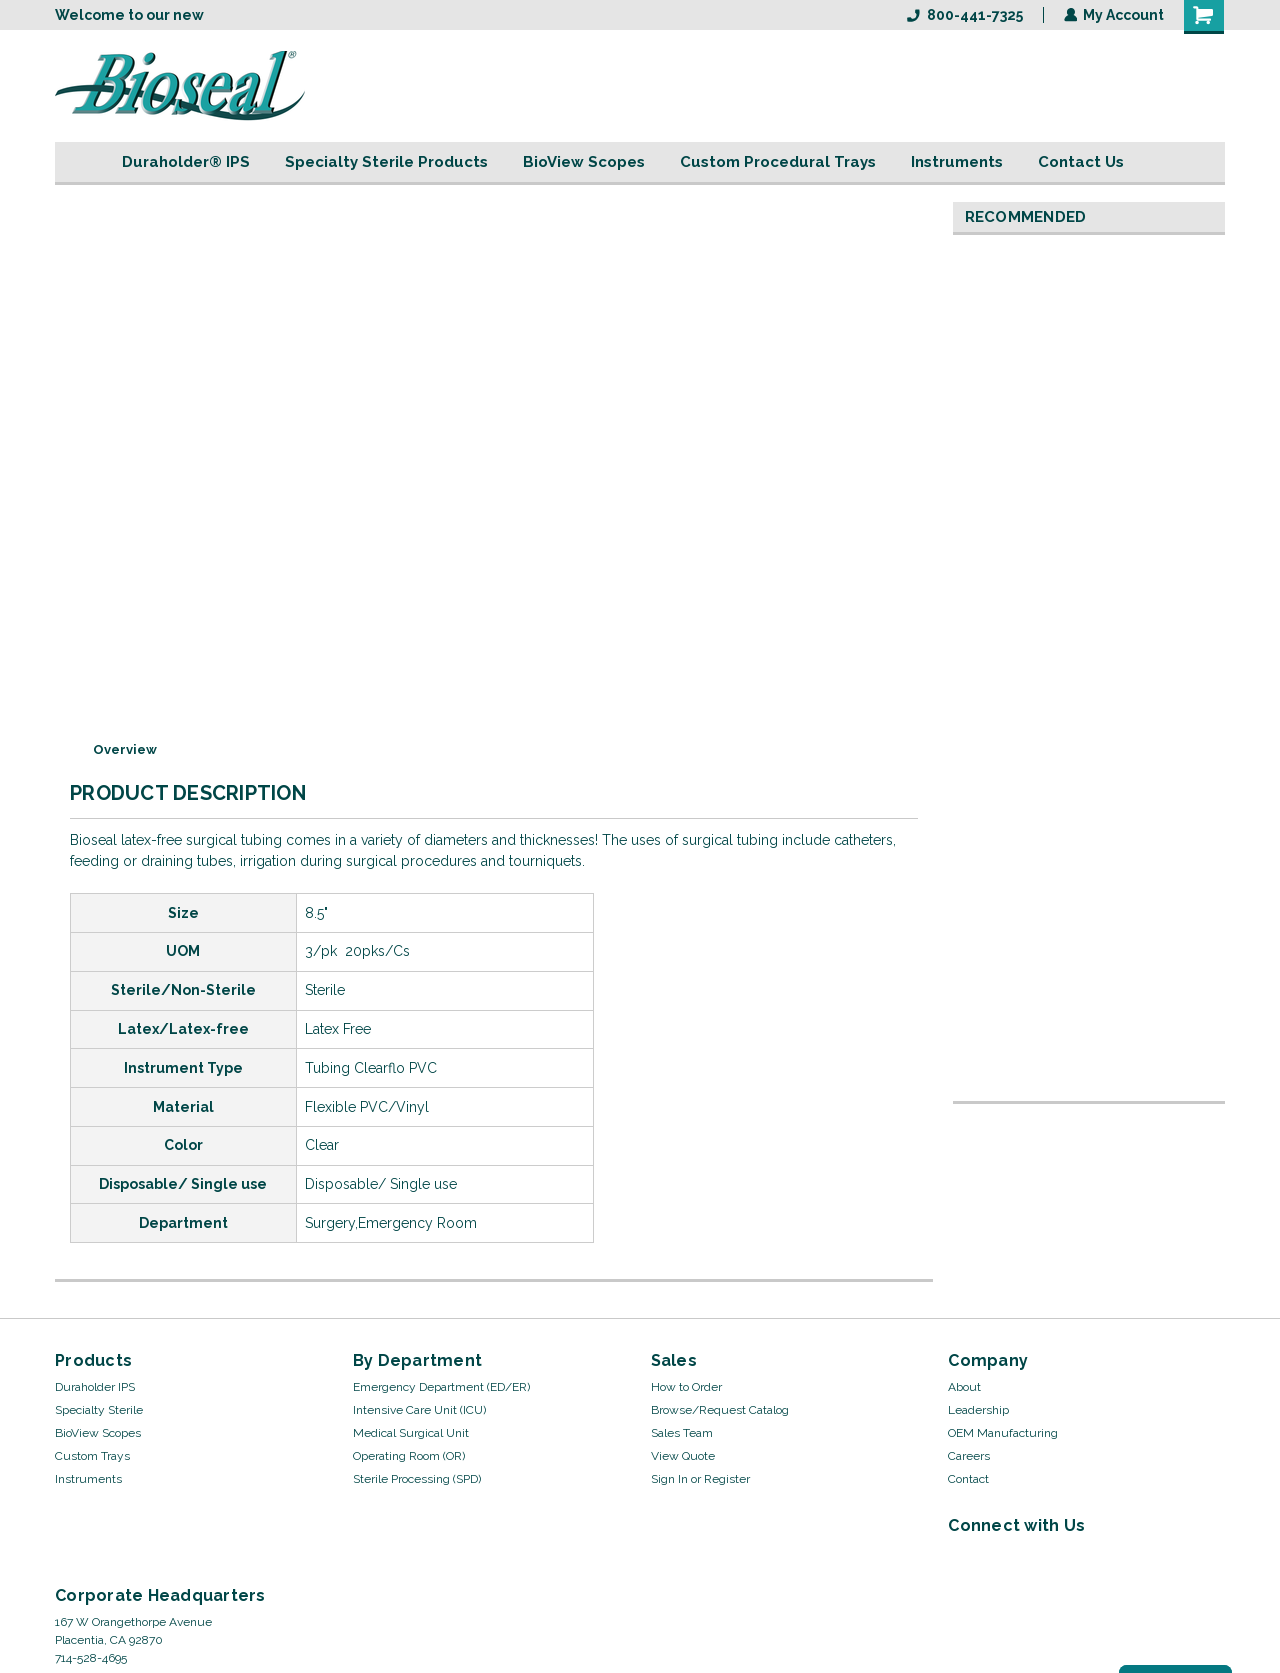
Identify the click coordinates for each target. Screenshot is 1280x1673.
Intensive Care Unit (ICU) (419, 1410)
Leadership (978, 1410)
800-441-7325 (964, 15)
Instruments (957, 162)
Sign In (669, 1479)
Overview (125, 749)
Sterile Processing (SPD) (417, 1479)
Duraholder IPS (95, 1387)
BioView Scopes (584, 162)
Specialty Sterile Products (386, 162)
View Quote (683, 1456)
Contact (968, 1479)
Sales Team (682, 1433)
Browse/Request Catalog (720, 1410)
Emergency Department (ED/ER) (441, 1387)
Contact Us (1081, 162)
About (964, 1387)
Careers (969, 1456)
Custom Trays (92, 1456)
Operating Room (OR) (409, 1456)
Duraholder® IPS (186, 162)
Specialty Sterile (99, 1410)
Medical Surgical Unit (411, 1433)
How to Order (686, 1387)
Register (727, 1479)
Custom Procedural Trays (778, 162)
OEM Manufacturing (1003, 1433)
